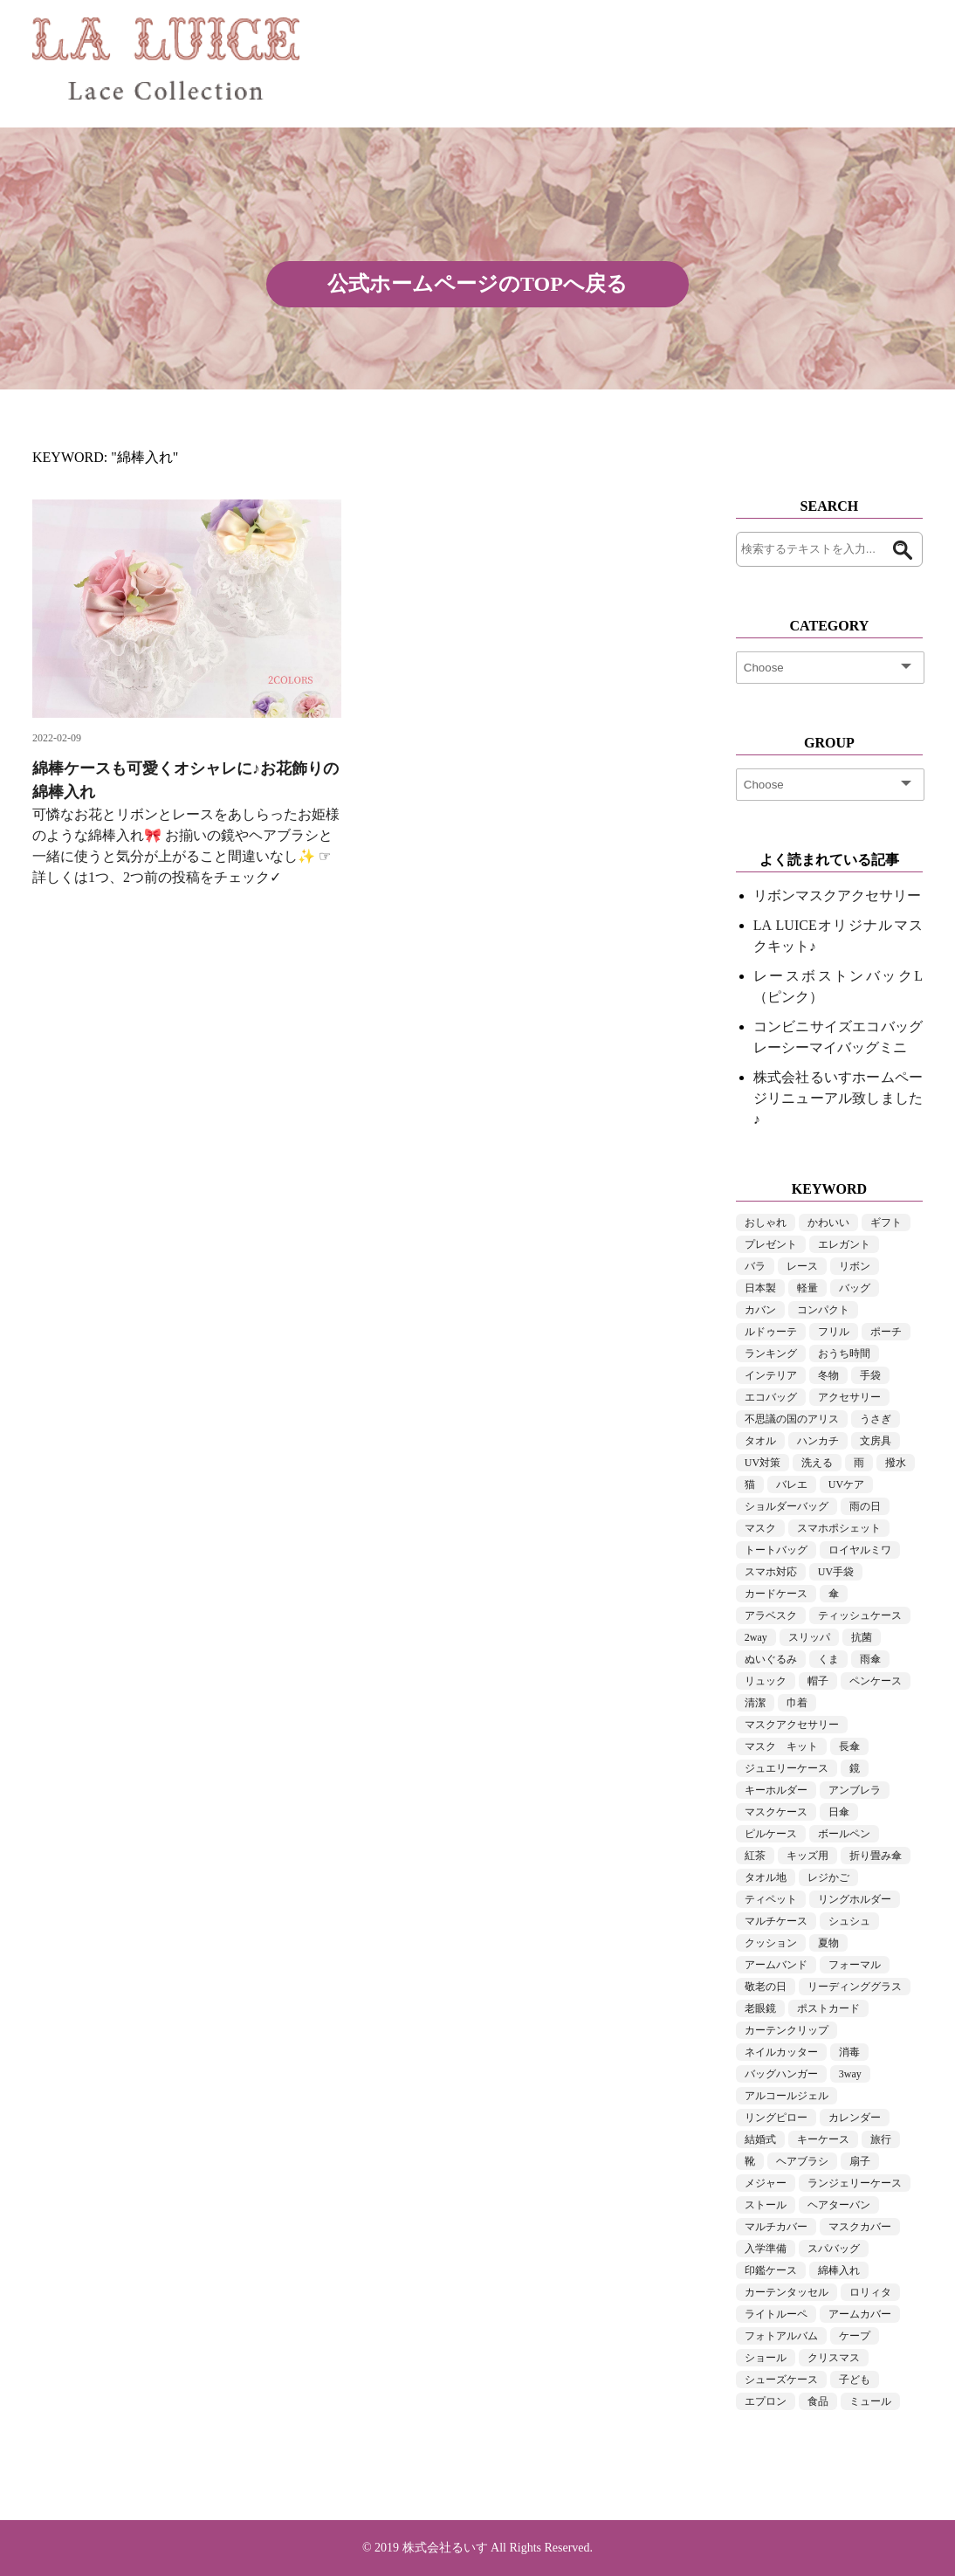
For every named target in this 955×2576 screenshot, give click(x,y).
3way (850, 2074)
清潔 (755, 1703)
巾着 (797, 1703)
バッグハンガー (781, 2074)
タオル (760, 1441)
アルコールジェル (786, 2096)
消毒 (849, 2052)
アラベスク (771, 1615)
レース (802, 1266)
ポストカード (828, 2008)
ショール (766, 2358)
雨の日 (865, 1506)
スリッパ (809, 1637)
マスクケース (776, 1812)
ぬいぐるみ (771, 1659)
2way (756, 1637)
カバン (760, 1310)
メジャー (766, 2183)
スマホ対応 (771, 1572)
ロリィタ (870, 2292)
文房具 (875, 1441)
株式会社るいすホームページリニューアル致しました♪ (838, 1098)
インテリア (771, 1375)
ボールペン (844, 1834)
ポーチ (886, 1332)
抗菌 (861, 1637)
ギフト (886, 1222)
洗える (817, 1463)
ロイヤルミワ (859, 1550)
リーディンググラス (854, 1986)
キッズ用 (807, 1855)
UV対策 (762, 1463)
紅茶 (755, 1855)
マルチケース (776, 1921)
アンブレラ (854, 1790)
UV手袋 (836, 1572)
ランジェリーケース (854, 2183)
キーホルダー (776, 1790)
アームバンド (776, 1965)
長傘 (849, 1746)
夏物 (828, 1943)
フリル (833, 1332)
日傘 (838, 1812)
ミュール (870, 2401)
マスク (760, 1528)
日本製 (760, 1288)
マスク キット (781, 1746)
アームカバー (859, 2314)
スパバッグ (833, 2248)
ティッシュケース (860, 1615)
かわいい (828, 1222)
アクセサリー (849, 1397)
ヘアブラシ (802, 2161)
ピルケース (771, 1834)
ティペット (771, 1899)
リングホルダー (854, 1899)
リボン (854, 1266)
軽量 (807, 1288)
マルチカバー (776, 2227)
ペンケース (875, 1681)
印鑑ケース (771, 2270)
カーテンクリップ (786, 2030)
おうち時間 (844, 1353)
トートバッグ (776, 1550)
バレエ (791, 1484)
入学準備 (766, 2248)
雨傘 (870, 1659)
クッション (771, 1943)
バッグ (854, 1288)
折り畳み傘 (875, 1855)
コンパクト (823, 1310)
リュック (766, 1681)
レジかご (828, 1877)
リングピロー (776, 2117)
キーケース (823, 2139)
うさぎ (875, 1419)
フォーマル (854, 1965)
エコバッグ (771, 1397)
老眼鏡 (760, 2008)
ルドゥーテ (771, 1332)
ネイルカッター (781, 2052)
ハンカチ (818, 1441)
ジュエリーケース (786, 1768)
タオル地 (766, 1877)
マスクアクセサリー (792, 1724)
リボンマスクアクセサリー (837, 895)
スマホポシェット (839, 1528)
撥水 (895, 1463)
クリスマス (833, 2358)
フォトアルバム (781, 2336)
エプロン (766, 2401)
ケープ (854, 2336)
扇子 (859, 2161)
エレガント (844, 1244)
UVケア (846, 1484)
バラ (755, 1266)
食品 (817, 2401)
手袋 (870, 1375)
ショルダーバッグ (786, 1506)
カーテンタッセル (786, 2292)
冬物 (828, 1375)
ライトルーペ (776, 2314)
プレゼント (771, 1244)
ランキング (771, 1353)
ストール (766, 2205)
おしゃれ (766, 1222)
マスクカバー (859, 2227)
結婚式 (760, 2139)
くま (828, 1659)
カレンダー (854, 2117)
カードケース (776, 1594)
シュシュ (849, 1921)
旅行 (880, 2139)
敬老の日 (766, 1986)
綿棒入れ (839, 2270)
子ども (854, 2379)
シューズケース (781, 2379)
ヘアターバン (838, 2205)
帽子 (817, 1681)
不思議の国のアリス (792, 1419)
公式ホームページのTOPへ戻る (477, 283)
